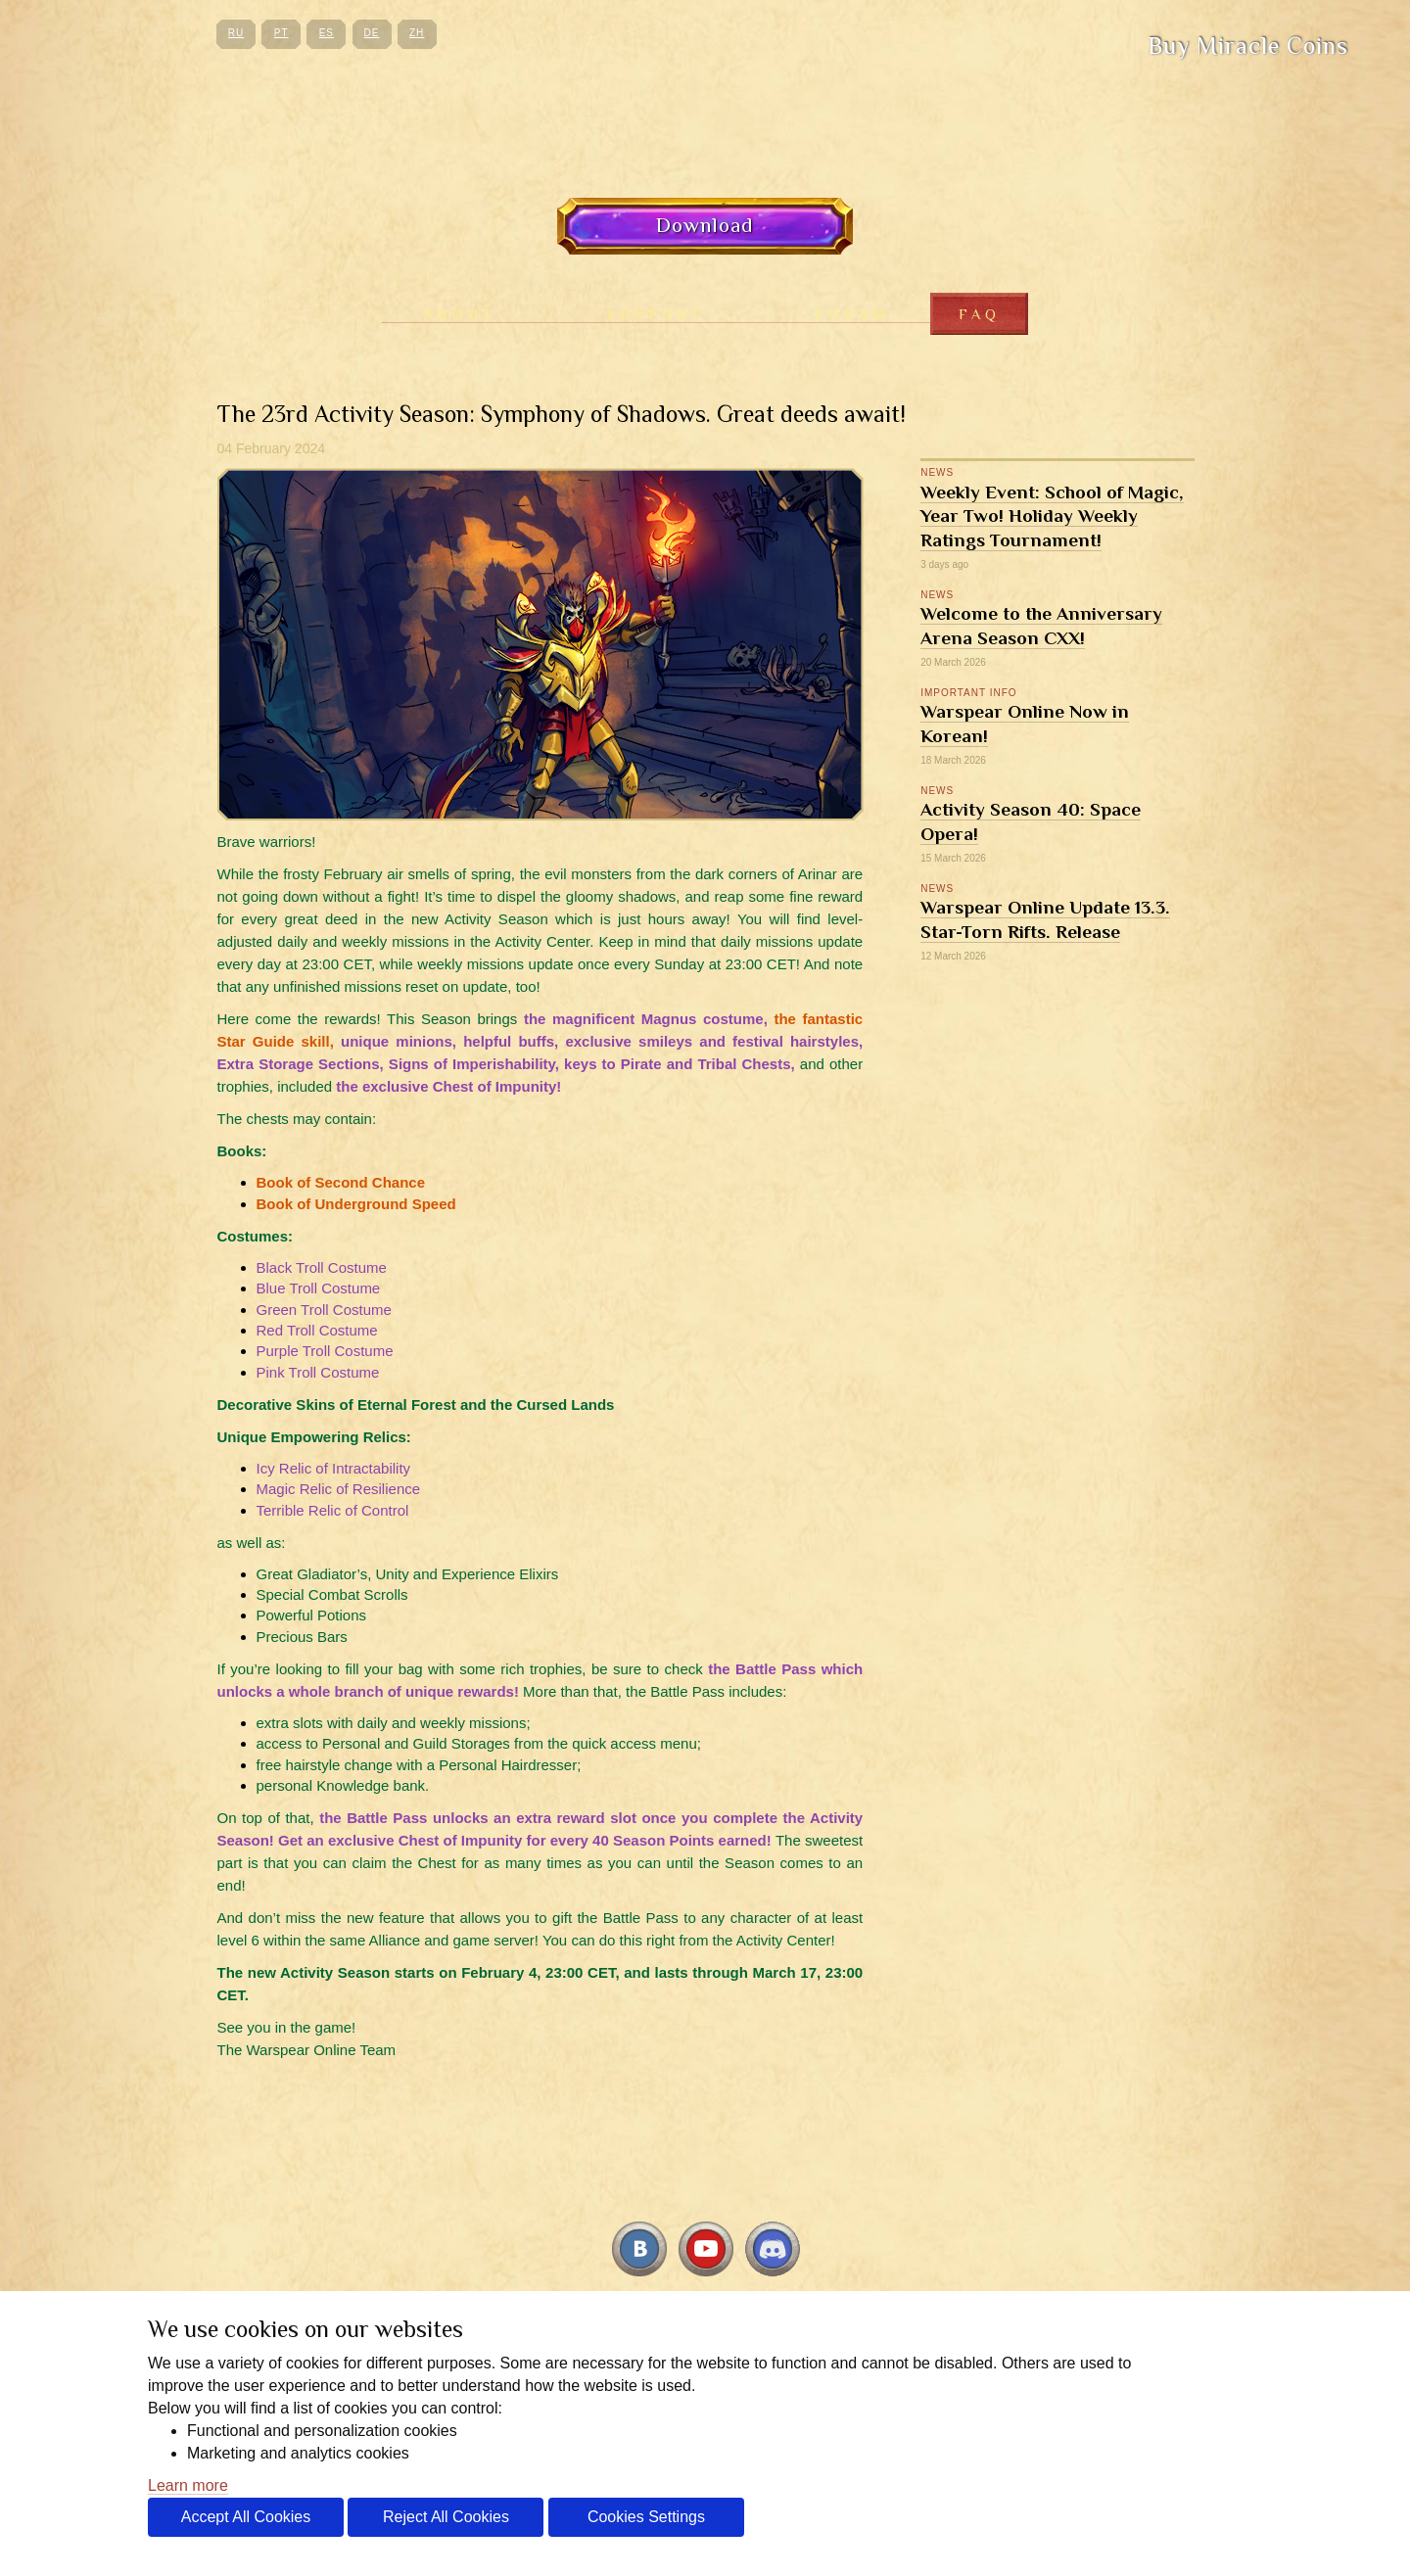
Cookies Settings (646, 2516)
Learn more (188, 2485)
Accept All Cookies (246, 2516)
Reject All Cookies (446, 2516)
